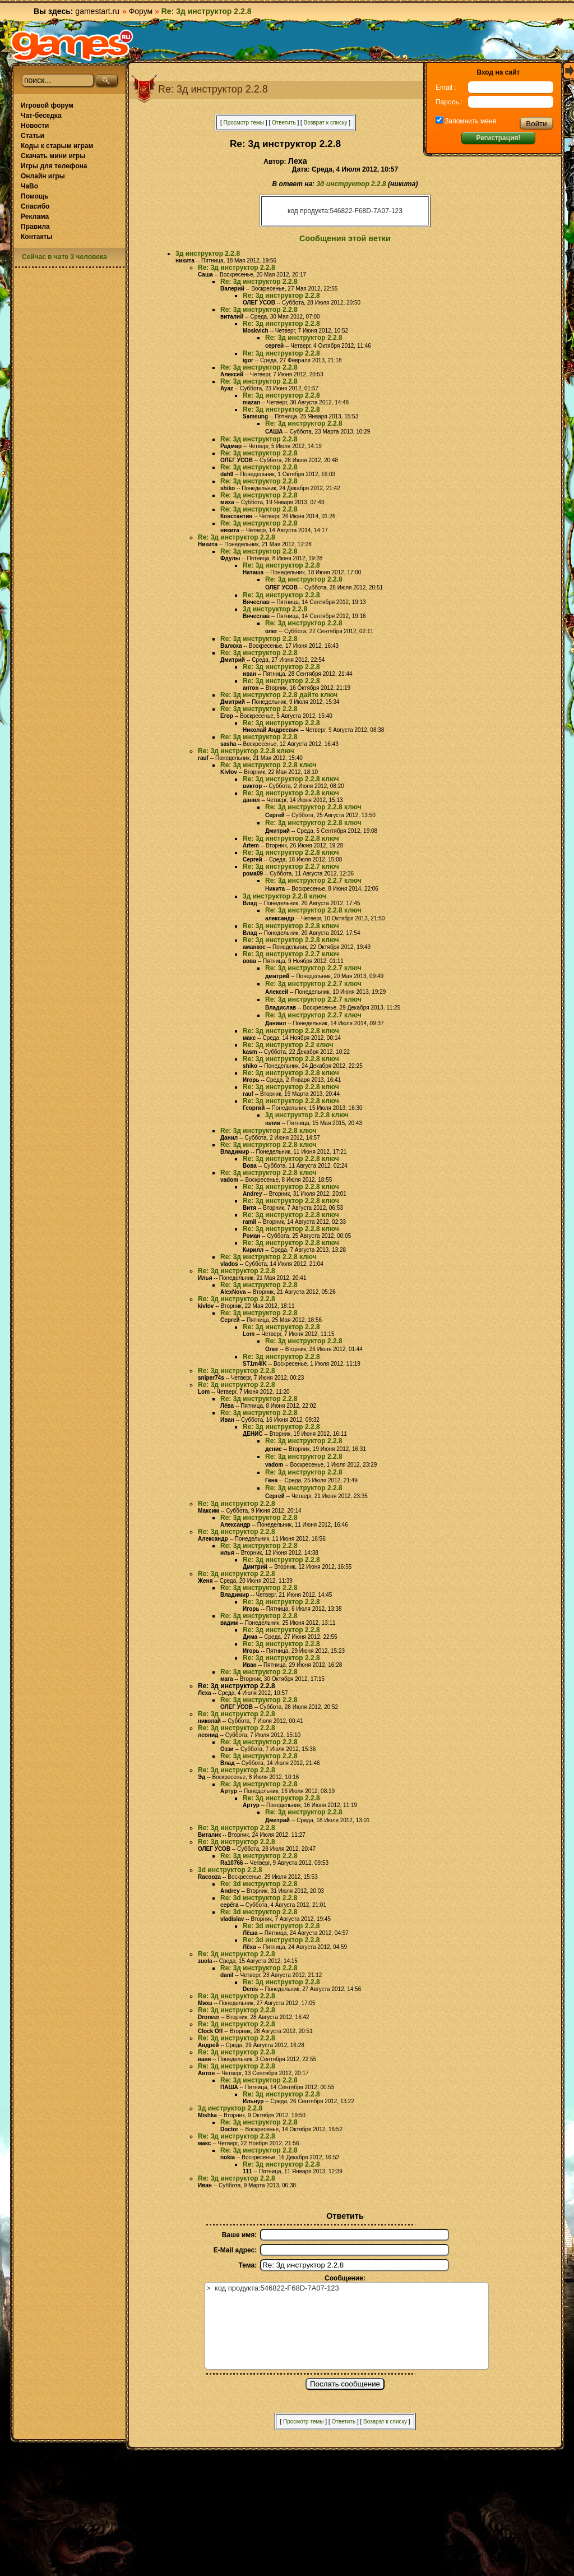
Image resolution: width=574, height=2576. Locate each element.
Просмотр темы (243, 122)
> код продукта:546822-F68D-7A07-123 (347, 2326)
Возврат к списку (326, 122)
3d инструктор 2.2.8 (230, 1870)
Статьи (32, 136)
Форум (141, 11)
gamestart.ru (97, 11)
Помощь (34, 196)
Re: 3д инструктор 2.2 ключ (288, 1045)
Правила (35, 227)
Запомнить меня (469, 121)
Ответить (284, 122)
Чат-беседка (41, 115)
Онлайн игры (43, 176)
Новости (35, 126)
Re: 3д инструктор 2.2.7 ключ (291, 866)
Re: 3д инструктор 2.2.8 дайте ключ (278, 695)
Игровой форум (47, 105)
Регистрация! (498, 138)
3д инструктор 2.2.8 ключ (284, 896)
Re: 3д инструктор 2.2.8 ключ (246, 751)
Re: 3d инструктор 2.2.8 (258, 1884)
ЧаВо (29, 186)
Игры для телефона (54, 166)
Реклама (35, 216)
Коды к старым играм (57, 146)
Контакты (37, 237)
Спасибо (35, 206)
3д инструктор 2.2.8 (351, 184)
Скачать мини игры (53, 156)
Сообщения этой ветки (345, 238)
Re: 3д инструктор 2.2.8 (236, 267)
